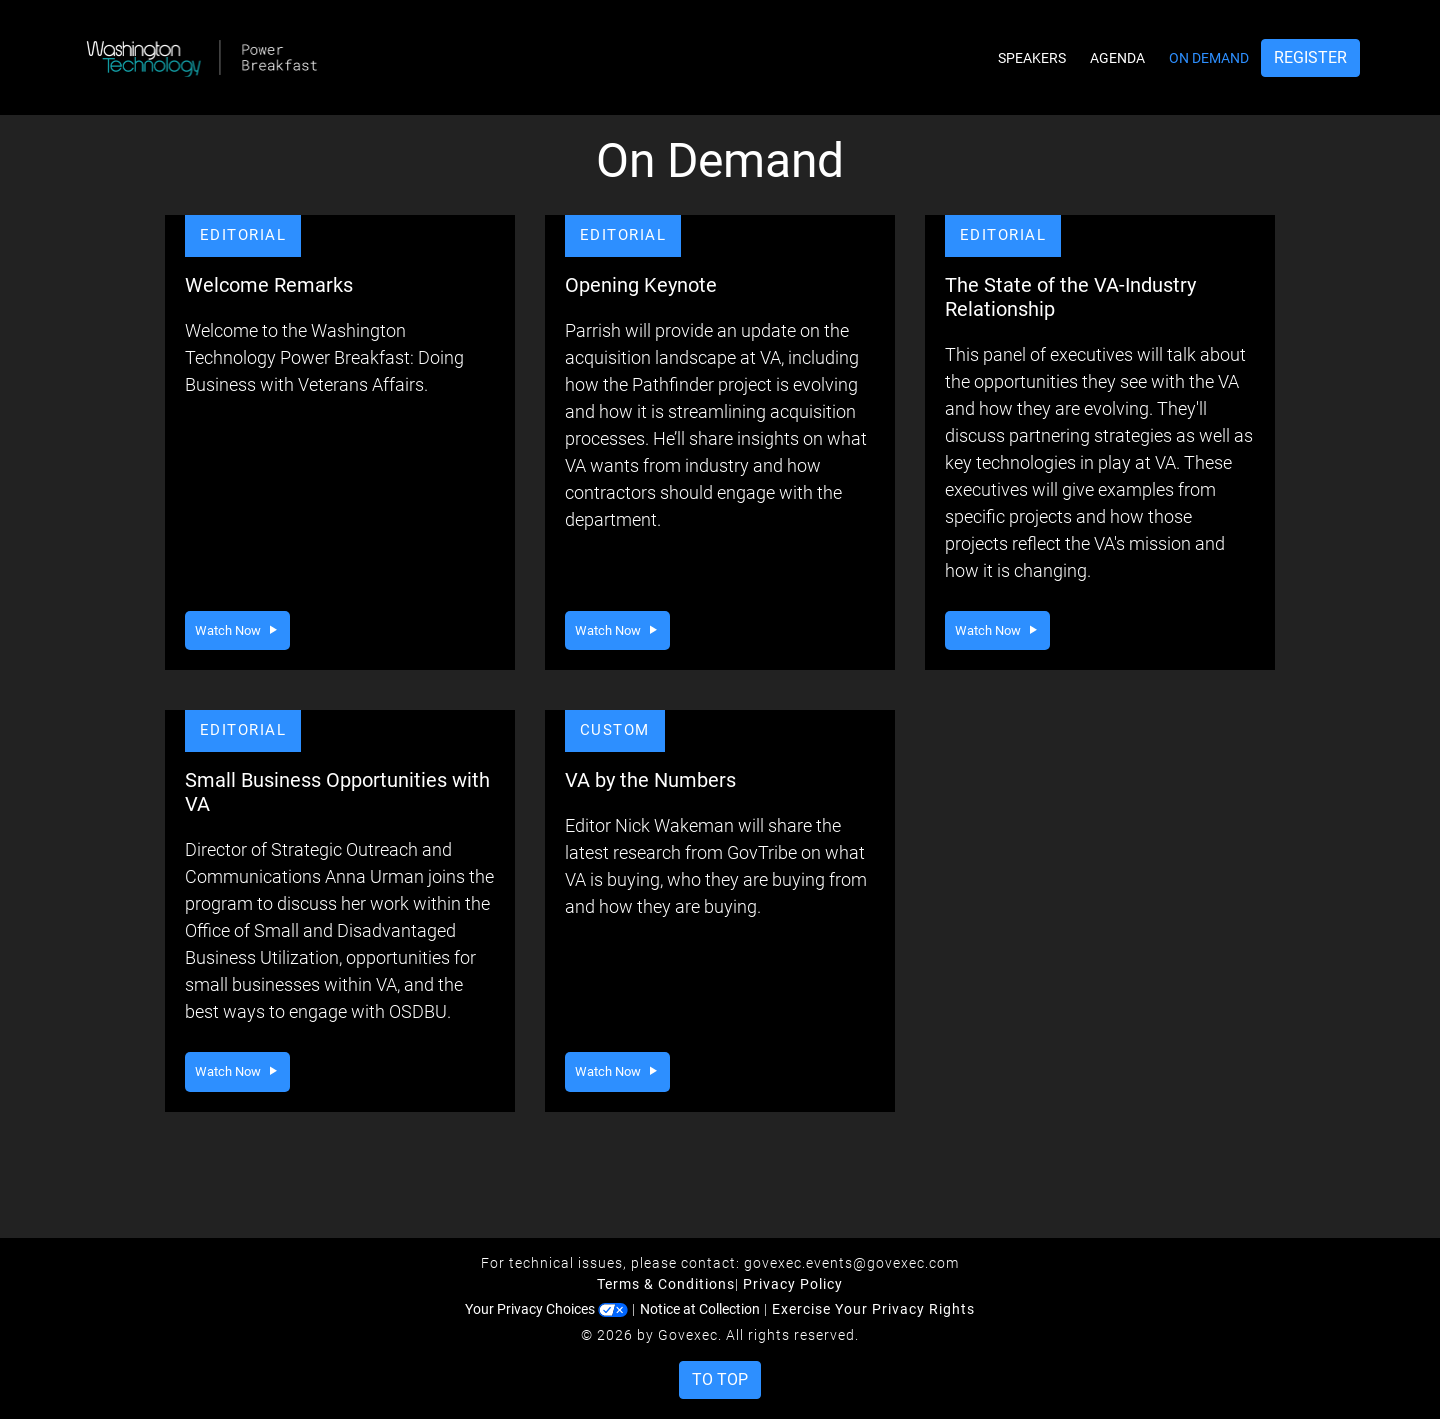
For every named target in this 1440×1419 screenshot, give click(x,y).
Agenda (1117, 58)
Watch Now (237, 630)
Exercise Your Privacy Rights (873, 1309)
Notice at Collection (700, 1309)
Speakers (1032, 58)
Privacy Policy (793, 1284)
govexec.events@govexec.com (851, 1263)
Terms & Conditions (666, 1284)
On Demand (1209, 58)
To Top (720, 1379)
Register (1310, 57)
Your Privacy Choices (546, 1309)
